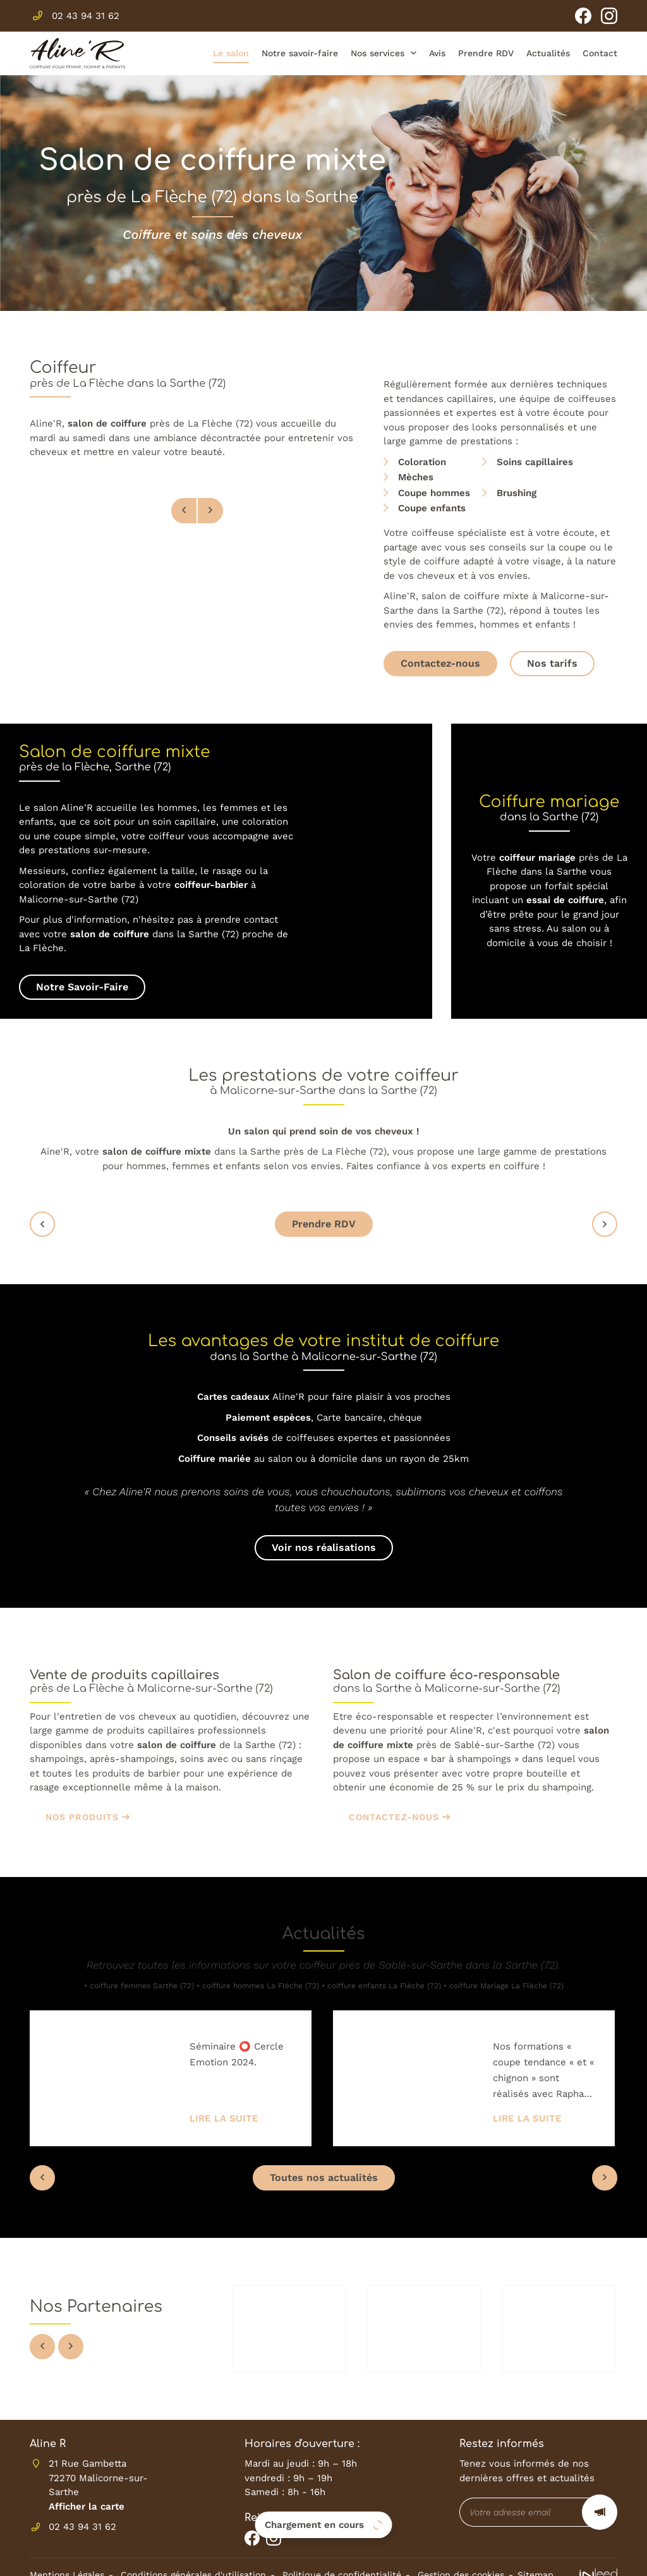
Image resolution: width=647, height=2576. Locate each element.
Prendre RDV (486, 53)
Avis (437, 53)
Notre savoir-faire (300, 53)
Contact (600, 53)
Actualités (548, 53)
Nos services (377, 53)
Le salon (231, 53)
